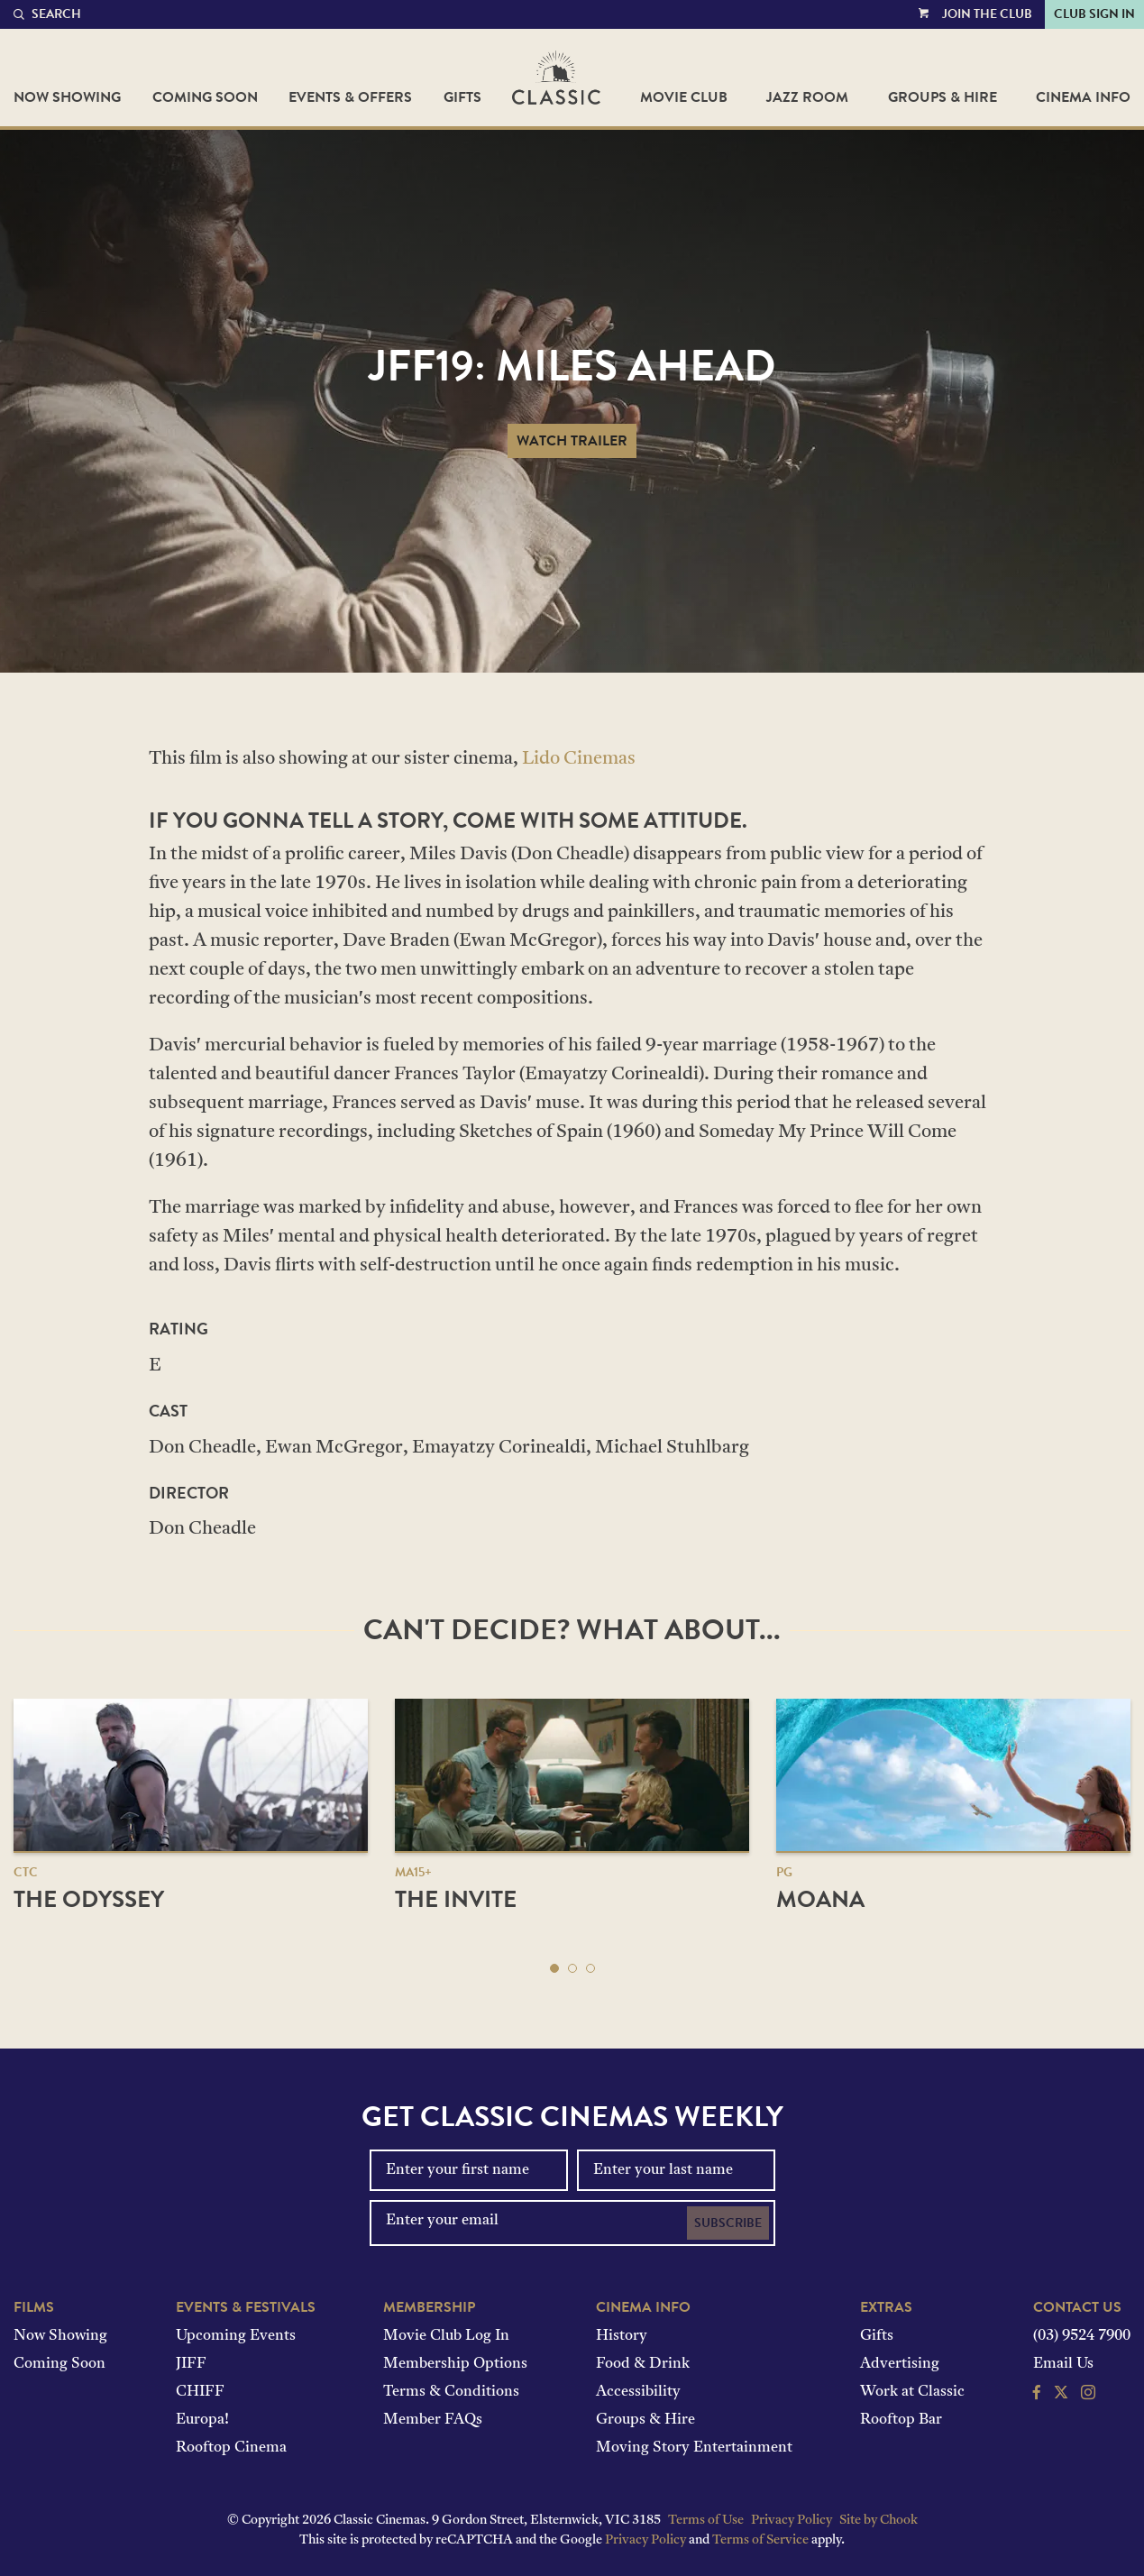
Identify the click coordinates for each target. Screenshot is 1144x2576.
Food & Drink (643, 2364)
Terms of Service (760, 2540)
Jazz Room (807, 97)
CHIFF (200, 2392)
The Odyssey (89, 1899)
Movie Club (684, 97)
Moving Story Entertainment (694, 2448)
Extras (886, 2307)
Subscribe (728, 2223)
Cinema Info (1083, 97)
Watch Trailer (572, 441)
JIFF (191, 2364)
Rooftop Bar (901, 2420)
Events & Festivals (246, 2307)
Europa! (202, 2420)
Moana (820, 1899)
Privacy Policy (791, 2520)
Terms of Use (706, 2520)
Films (34, 2307)
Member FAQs (432, 2420)
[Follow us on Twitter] (1061, 2395)
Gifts (462, 97)
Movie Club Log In (446, 2336)
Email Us (1063, 2364)
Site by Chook (878, 2520)
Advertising (899, 2364)
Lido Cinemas (579, 759)
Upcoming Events (236, 2336)
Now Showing (67, 97)
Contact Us (1077, 2307)
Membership (429, 2307)
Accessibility (638, 2392)
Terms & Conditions (451, 2392)
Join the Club (987, 14)
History (621, 2336)
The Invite (456, 1899)
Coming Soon (205, 97)
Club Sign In (1094, 14)
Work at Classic (912, 2392)
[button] (554, 1968)
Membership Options (455, 2364)
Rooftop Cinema (231, 2448)
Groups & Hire (942, 97)
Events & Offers (350, 97)
